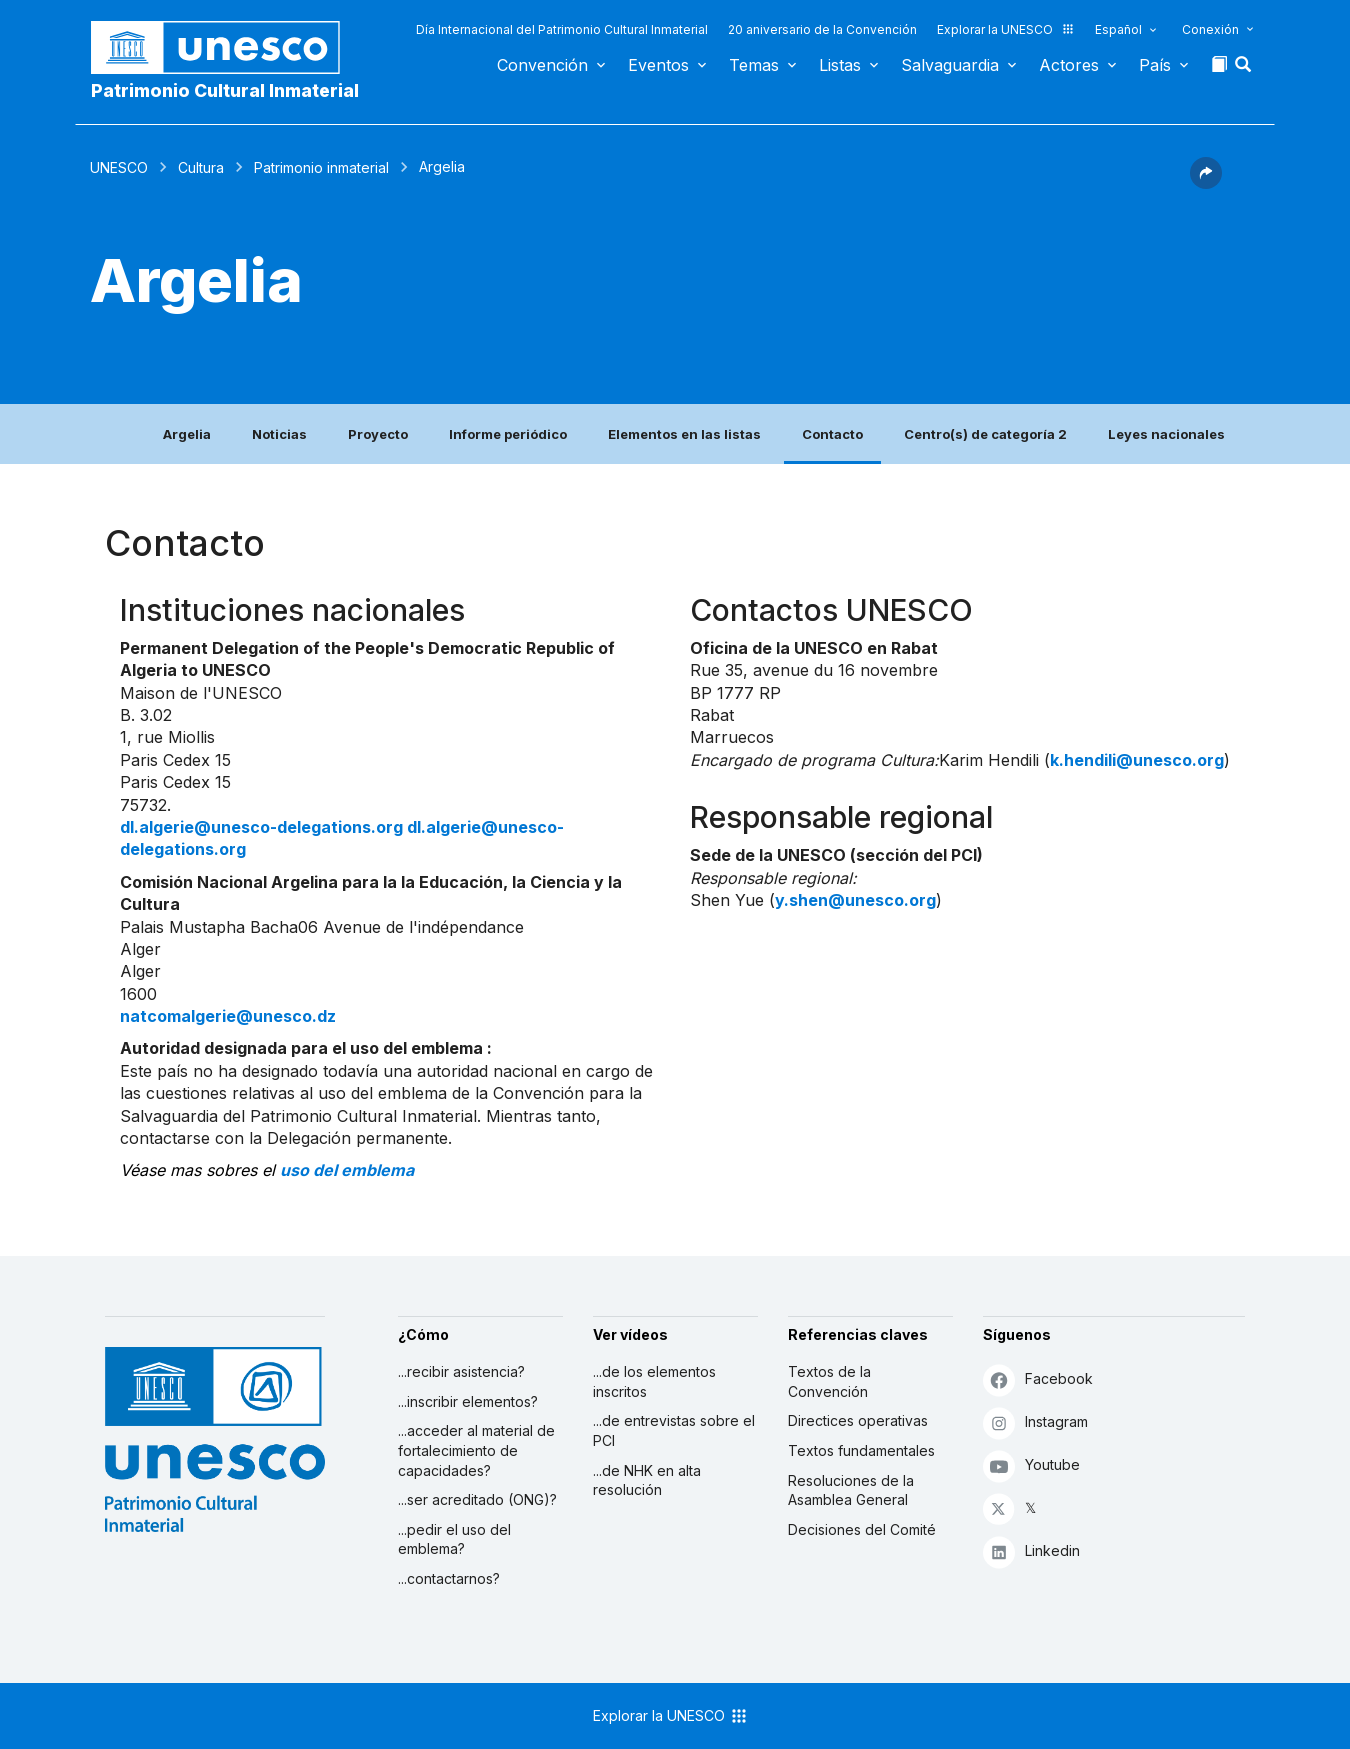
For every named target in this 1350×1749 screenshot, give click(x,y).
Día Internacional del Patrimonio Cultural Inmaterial (562, 29)
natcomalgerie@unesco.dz (228, 1016)
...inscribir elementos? (468, 1401)
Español (1118, 29)
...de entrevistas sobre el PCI (674, 1430)
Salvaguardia (950, 65)
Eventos (658, 65)
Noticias (279, 434)
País (1155, 65)
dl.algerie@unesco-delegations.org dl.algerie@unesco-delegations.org (342, 838)
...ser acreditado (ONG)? (477, 1499)
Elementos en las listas (684, 434)
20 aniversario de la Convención (822, 29)
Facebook (1038, 1379)
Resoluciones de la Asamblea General (851, 1490)
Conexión (1210, 29)
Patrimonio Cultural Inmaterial (225, 90)
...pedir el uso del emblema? (454, 1539)
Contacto (832, 434)
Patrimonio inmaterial (321, 167)
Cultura (201, 167)
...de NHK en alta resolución (647, 1480)
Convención (542, 65)
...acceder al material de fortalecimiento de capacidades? (476, 1450)
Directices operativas (858, 1420)
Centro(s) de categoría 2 (985, 434)
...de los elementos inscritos (654, 1381)
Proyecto (378, 434)
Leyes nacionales (1166, 434)
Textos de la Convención (829, 1381)
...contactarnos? (449, 1578)
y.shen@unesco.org (855, 900)
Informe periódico (508, 434)
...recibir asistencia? (461, 1371)
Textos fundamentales (861, 1450)
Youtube (1031, 1465)
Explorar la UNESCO (1006, 29)
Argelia (187, 434)
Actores (1069, 65)
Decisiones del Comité (862, 1529)
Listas (840, 65)
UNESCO (119, 167)
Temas (754, 65)
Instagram (1035, 1422)
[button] (1245, 70)
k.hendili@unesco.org (1137, 760)
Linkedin (1031, 1551)
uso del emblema (347, 1170)
